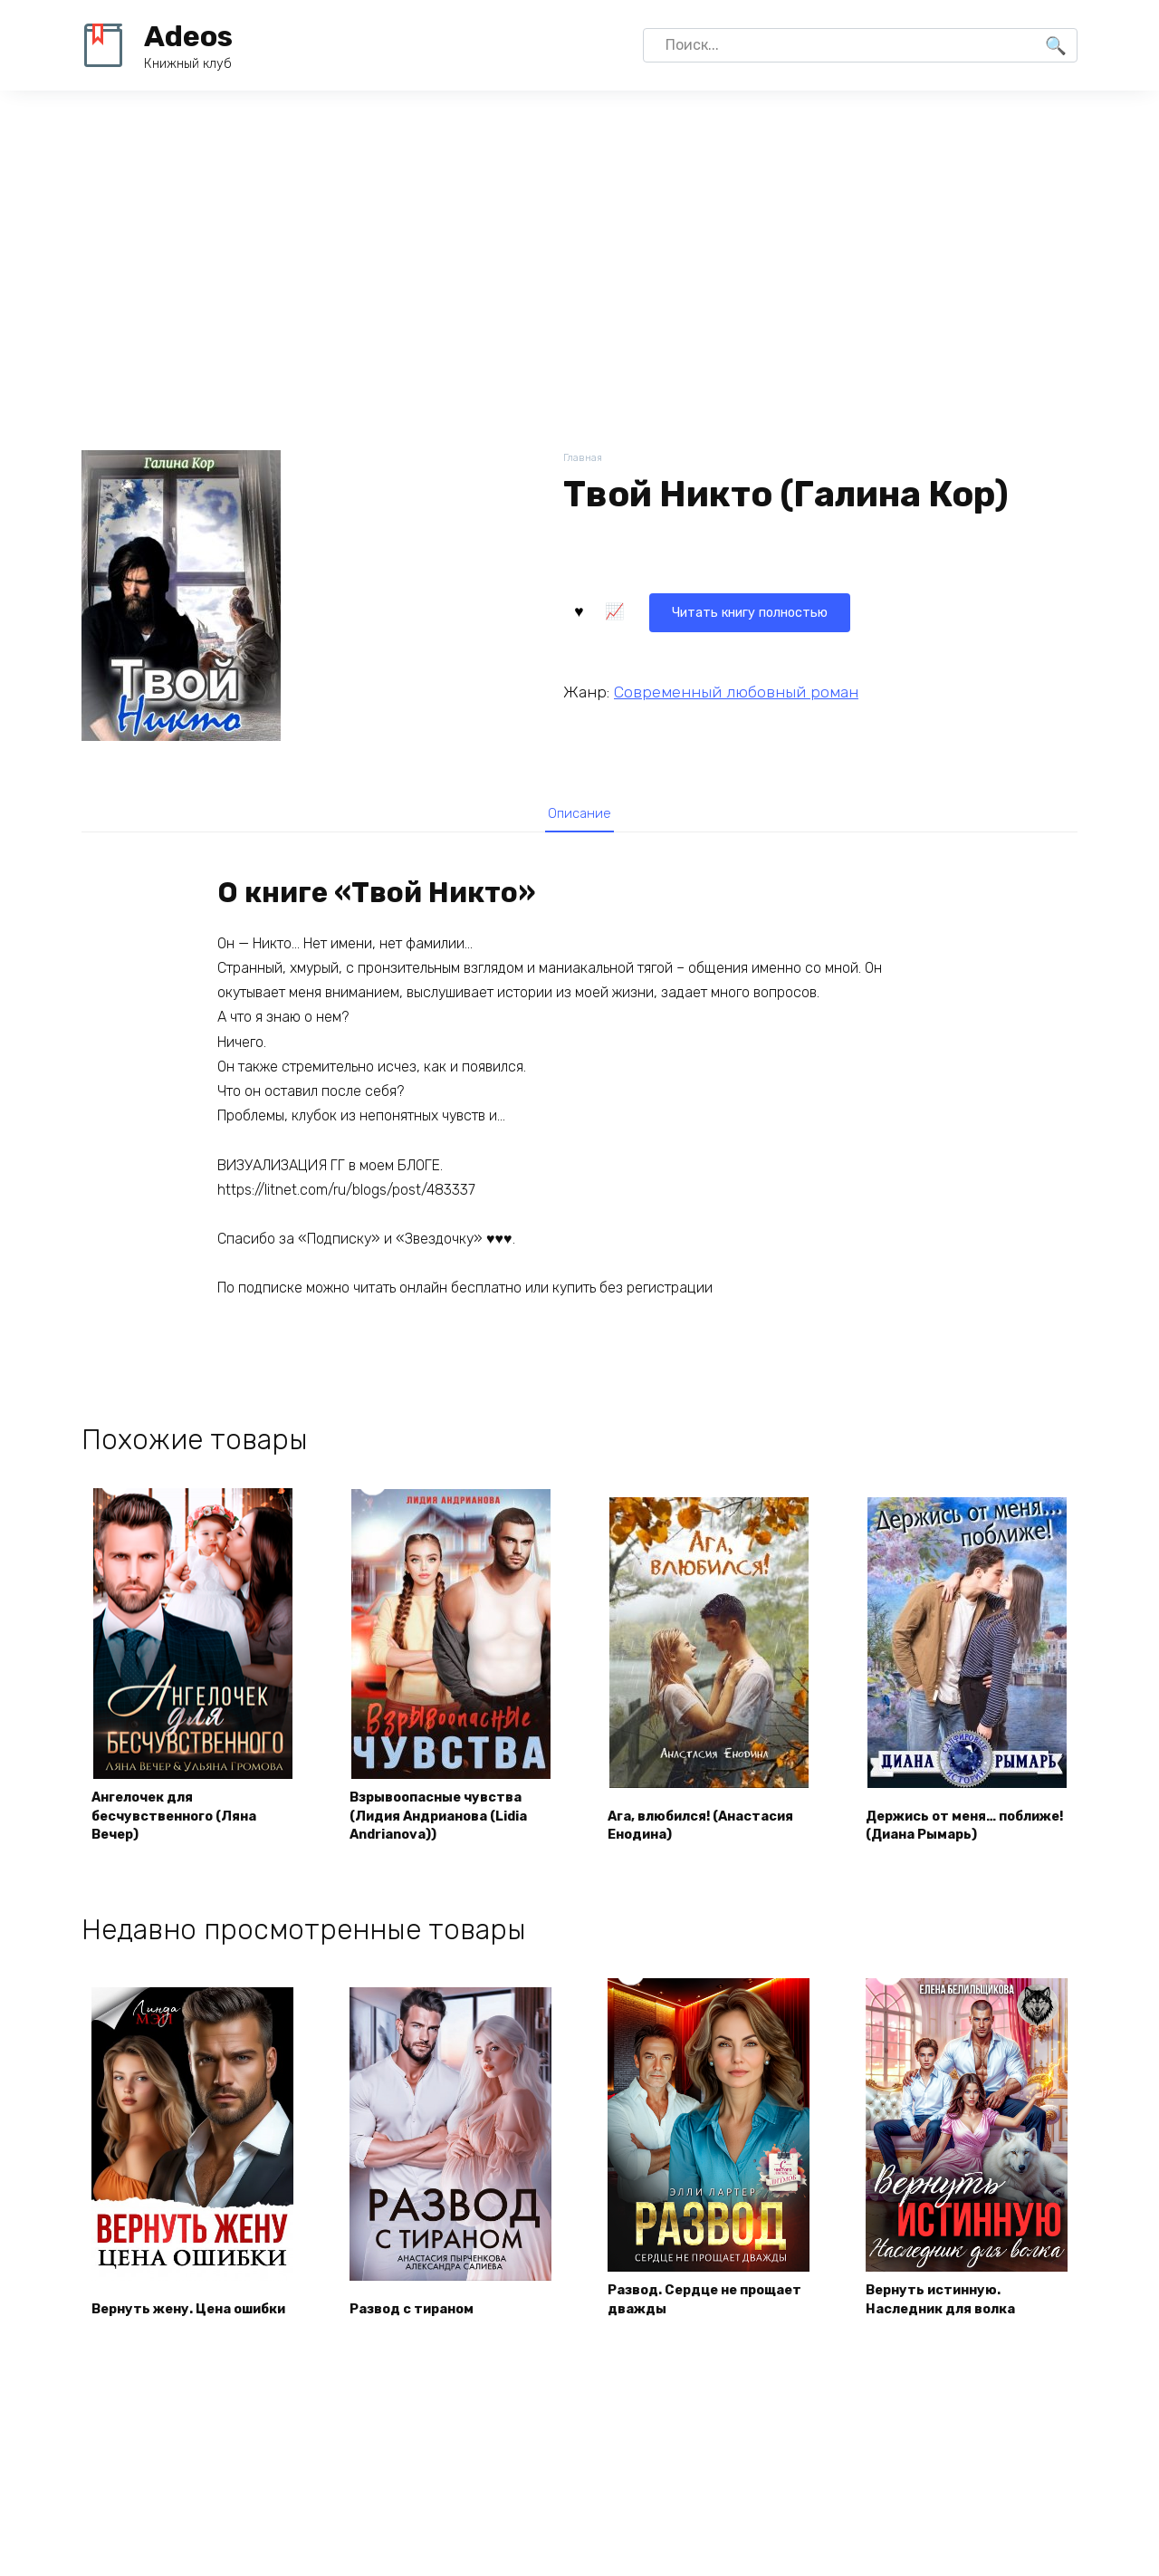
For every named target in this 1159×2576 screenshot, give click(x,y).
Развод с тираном (421, 2319)
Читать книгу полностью (673, 608)
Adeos (188, 36)
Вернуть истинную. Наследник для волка (951, 2308)
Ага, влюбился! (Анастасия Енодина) (692, 1831)
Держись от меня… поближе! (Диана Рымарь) (941, 1822)
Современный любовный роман (736, 688)
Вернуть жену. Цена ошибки (170, 2308)
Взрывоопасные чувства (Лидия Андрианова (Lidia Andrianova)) (447, 1822)
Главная (584, 459)
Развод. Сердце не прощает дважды (682, 2308)
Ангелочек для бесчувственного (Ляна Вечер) (185, 1822)
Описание (579, 817)
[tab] (579, 816)
